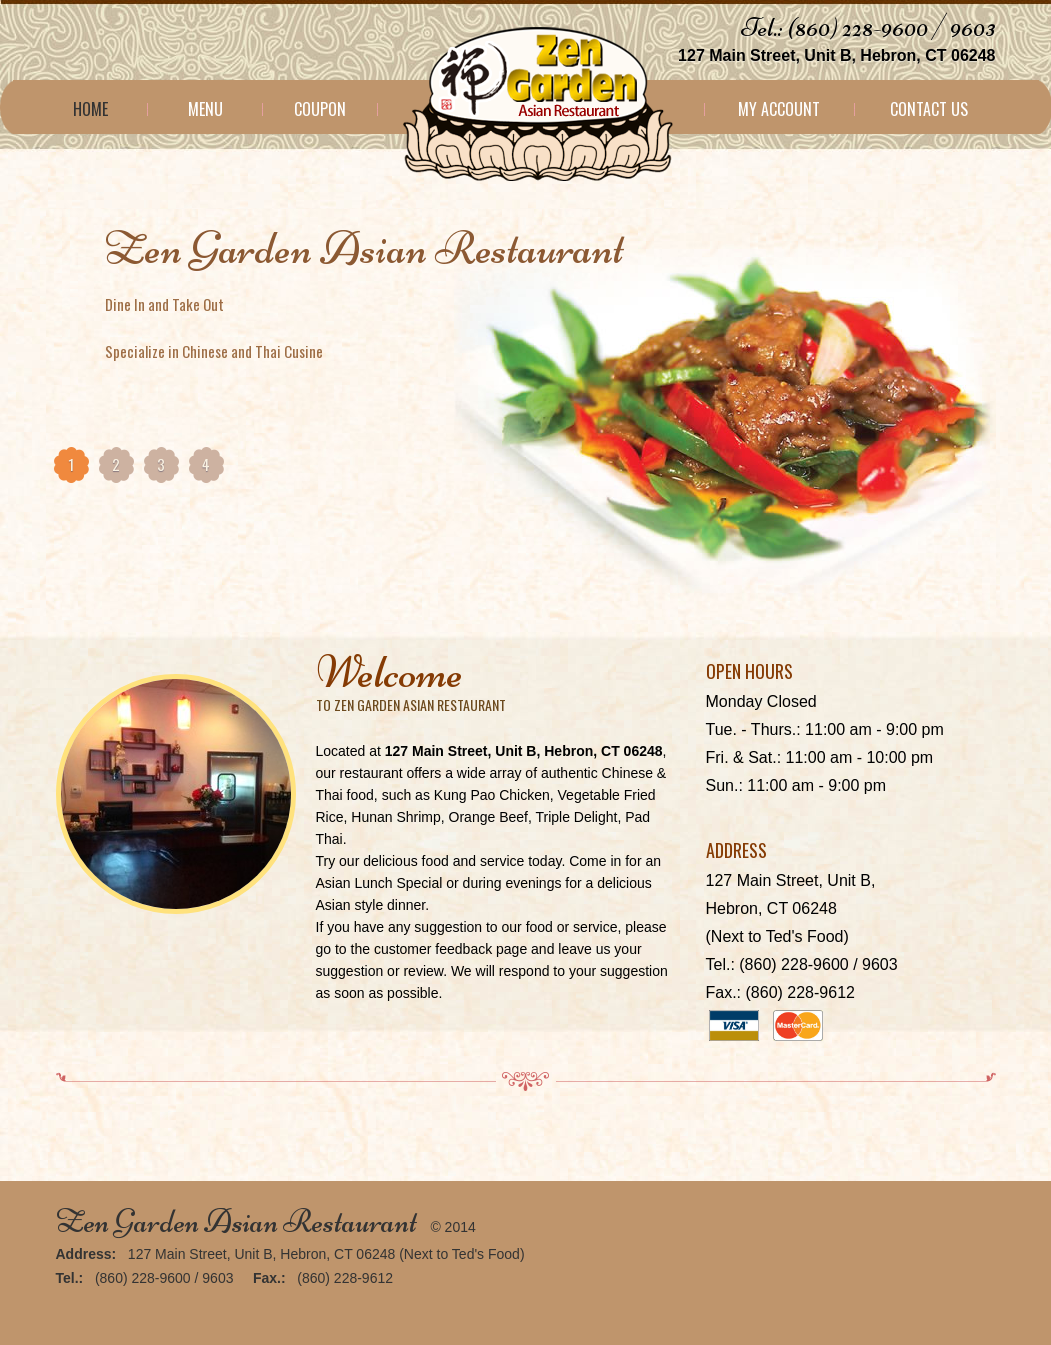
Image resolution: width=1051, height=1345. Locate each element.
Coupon (320, 109)
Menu (205, 109)
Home (90, 109)
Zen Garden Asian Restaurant (236, 1221)
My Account (779, 109)
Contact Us (929, 109)
